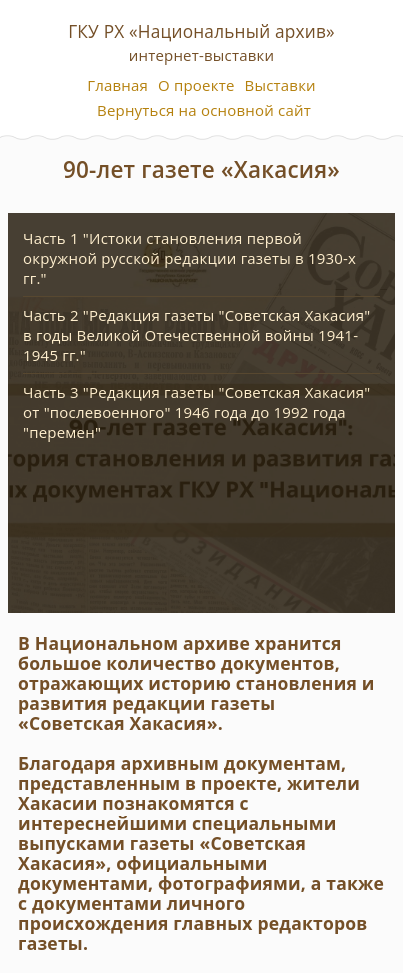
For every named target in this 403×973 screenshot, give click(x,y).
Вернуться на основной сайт (204, 110)
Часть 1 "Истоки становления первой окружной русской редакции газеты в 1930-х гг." (189, 258)
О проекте (196, 85)
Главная (117, 85)
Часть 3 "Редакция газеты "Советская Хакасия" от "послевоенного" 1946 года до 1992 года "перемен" (196, 412)
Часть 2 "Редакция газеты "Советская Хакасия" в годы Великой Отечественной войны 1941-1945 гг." (196, 335)
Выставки (280, 85)
